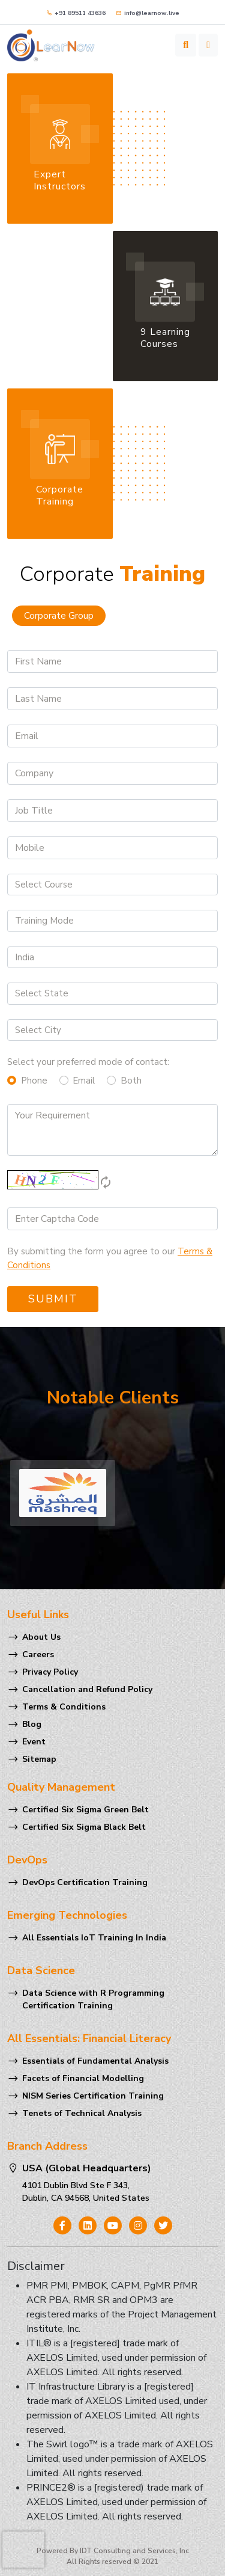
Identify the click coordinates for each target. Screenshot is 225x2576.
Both (131, 1081)
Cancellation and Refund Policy (87, 1689)
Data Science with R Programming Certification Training (93, 1999)
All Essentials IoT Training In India (94, 1937)
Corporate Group (59, 615)
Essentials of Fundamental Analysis (95, 2061)
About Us (41, 1637)
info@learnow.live (147, 13)
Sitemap (39, 1759)
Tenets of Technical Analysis (82, 2113)
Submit (53, 1299)
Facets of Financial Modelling (83, 2078)
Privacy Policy (50, 1672)
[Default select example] (112, 885)
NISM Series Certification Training (93, 2096)
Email (84, 1081)
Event (34, 1741)
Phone (34, 1081)
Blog (31, 1724)
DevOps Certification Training (85, 1882)
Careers (38, 1654)
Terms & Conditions (64, 1707)
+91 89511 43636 (76, 13)
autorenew (105, 1182)
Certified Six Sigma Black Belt (84, 1827)
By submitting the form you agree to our (109, 1258)
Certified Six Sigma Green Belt (85, 1809)
